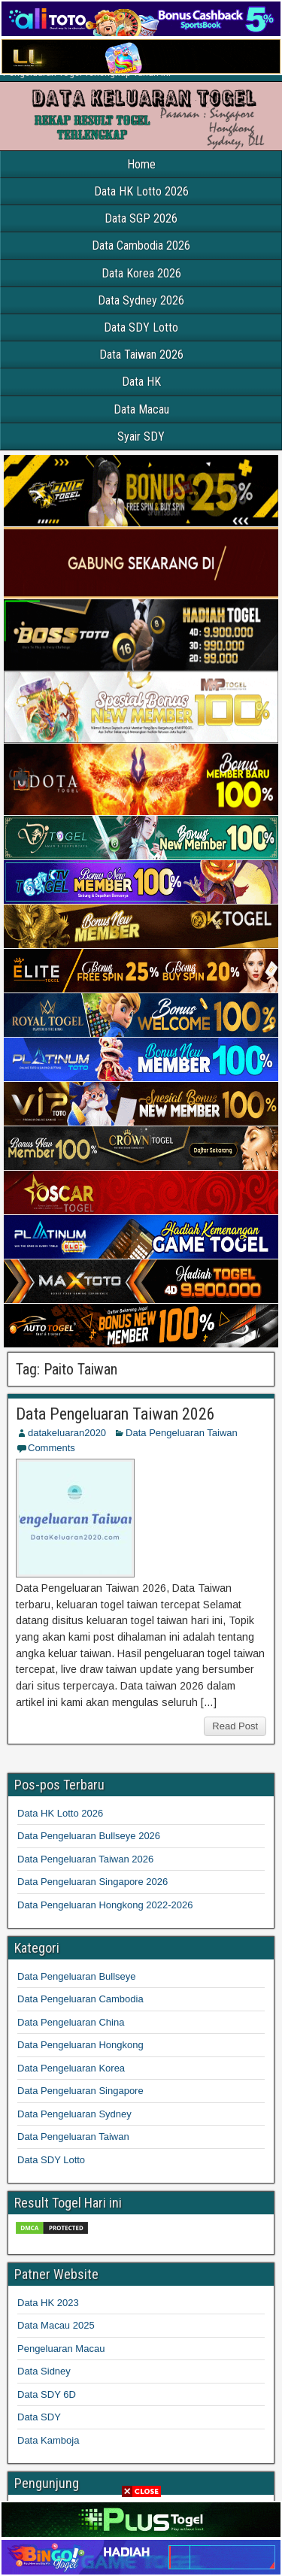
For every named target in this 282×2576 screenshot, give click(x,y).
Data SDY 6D (46, 2394)
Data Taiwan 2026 (141, 354)
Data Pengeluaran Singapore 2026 (92, 1881)
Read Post (235, 1726)
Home (141, 164)
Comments (51, 1447)
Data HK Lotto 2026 (141, 191)
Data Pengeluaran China (70, 2022)
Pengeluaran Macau (61, 2348)
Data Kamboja (48, 2440)
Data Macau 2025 (56, 2325)
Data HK (141, 381)
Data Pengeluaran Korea (71, 2068)
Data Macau (141, 409)
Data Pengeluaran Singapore (80, 2090)
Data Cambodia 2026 (141, 245)
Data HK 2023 (48, 2302)
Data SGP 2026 (141, 218)
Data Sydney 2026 (141, 300)
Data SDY (39, 2417)
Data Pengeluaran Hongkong (80, 2044)
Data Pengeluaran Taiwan (182, 1432)
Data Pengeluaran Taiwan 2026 (115, 1414)
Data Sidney (44, 2371)
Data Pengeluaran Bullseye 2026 (88, 1835)
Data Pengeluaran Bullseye (76, 1976)
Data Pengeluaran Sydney (74, 2114)
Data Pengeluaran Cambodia (80, 1999)
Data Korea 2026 (141, 273)
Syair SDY (141, 436)
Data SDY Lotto (141, 327)
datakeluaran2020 (67, 1432)
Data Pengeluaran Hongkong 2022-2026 (105, 1905)
